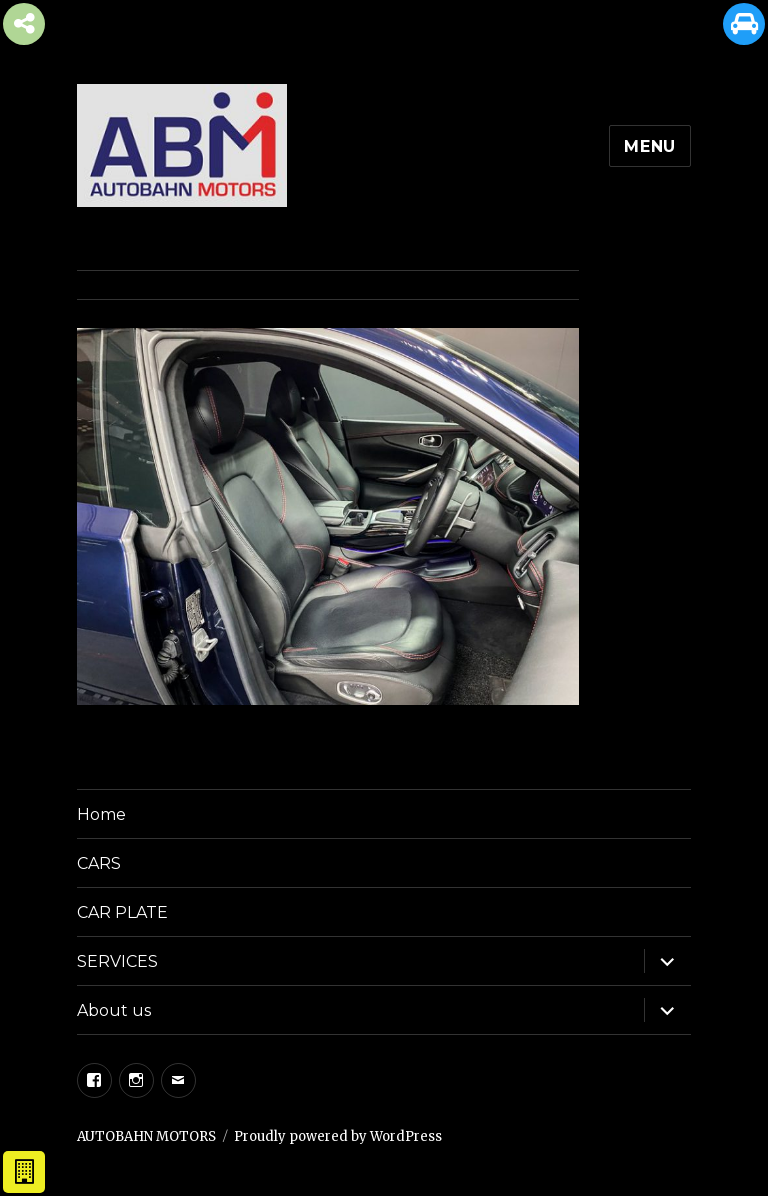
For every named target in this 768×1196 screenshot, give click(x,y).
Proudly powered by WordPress (338, 1136)
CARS (99, 863)
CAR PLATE (122, 912)
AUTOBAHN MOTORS (146, 1136)
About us (114, 1010)
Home (101, 814)
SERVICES (117, 961)
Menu (650, 146)
